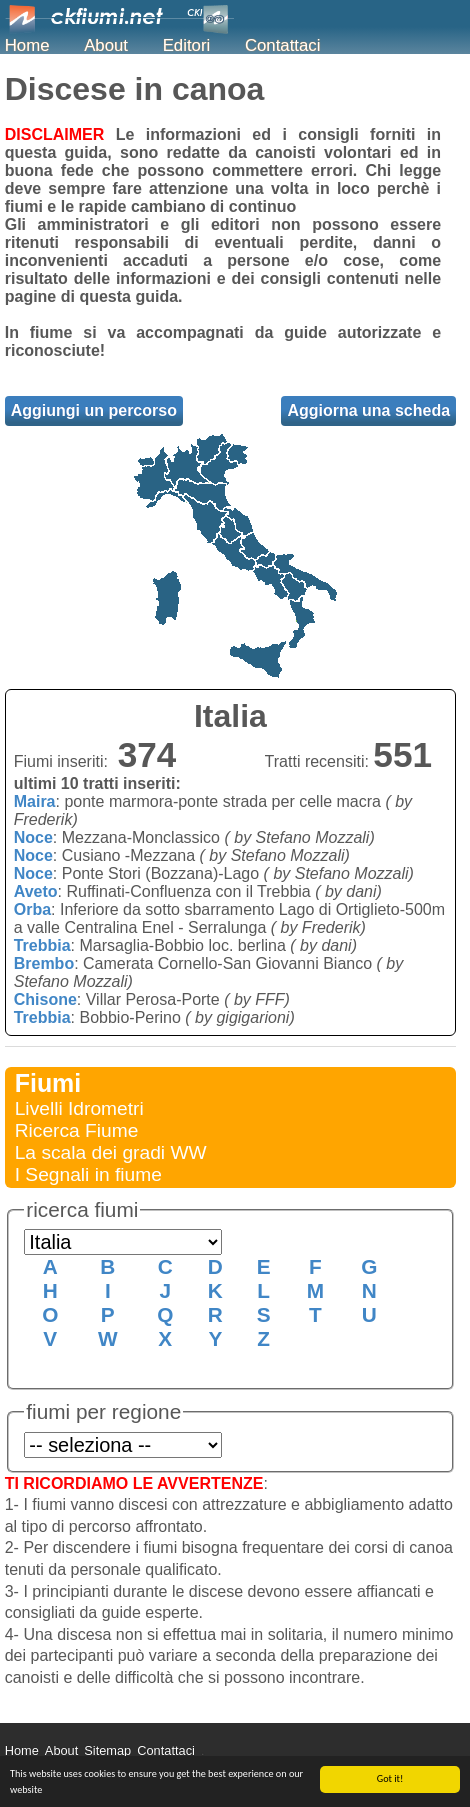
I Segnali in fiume (88, 1174)
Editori (187, 45)
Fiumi (48, 1083)
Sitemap (107, 1750)
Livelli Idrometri (79, 1108)
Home (27, 45)
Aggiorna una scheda (368, 410)
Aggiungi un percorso (94, 410)
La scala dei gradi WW (111, 1152)
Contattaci (283, 45)
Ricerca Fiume (77, 1130)
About (106, 45)
